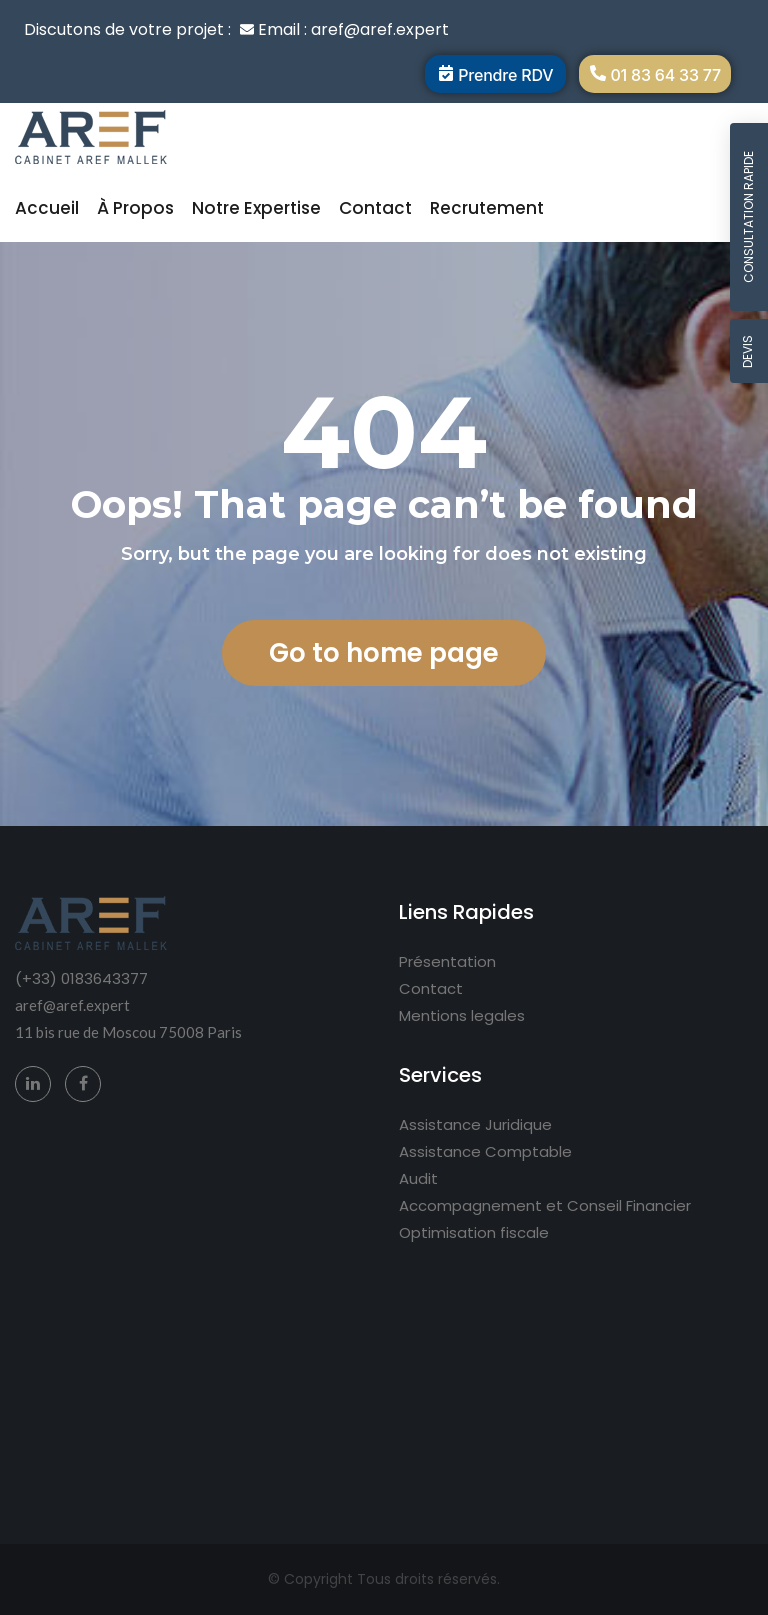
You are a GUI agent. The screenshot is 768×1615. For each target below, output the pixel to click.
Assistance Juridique (475, 1124)
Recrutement (487, 208)
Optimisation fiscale (474, 1232)
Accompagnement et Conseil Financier (545, 1205)
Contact (375, 208)
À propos (135, 208)
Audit (418, 1178)
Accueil (47, 208)
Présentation (447, 961)
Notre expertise (256, 208)
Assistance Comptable (485, 1151)
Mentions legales (462, 1015)
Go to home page (384, 653)
